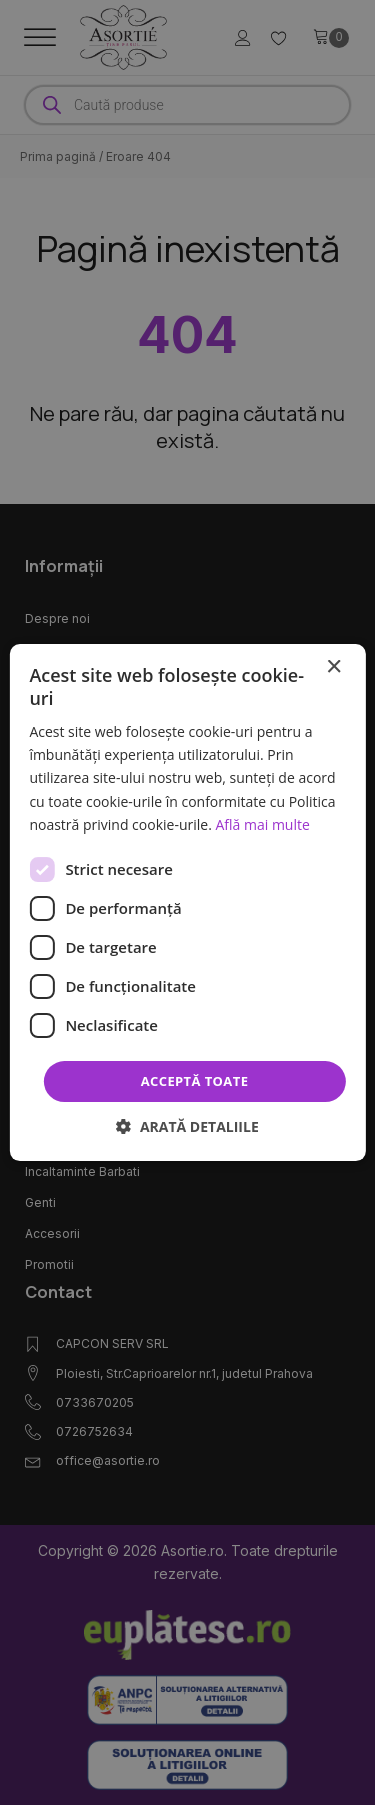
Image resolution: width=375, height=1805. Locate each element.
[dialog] (187, 903)
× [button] (333, 667)
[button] (187, 1126)
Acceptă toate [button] (195, 1081)
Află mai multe (262, 824)
